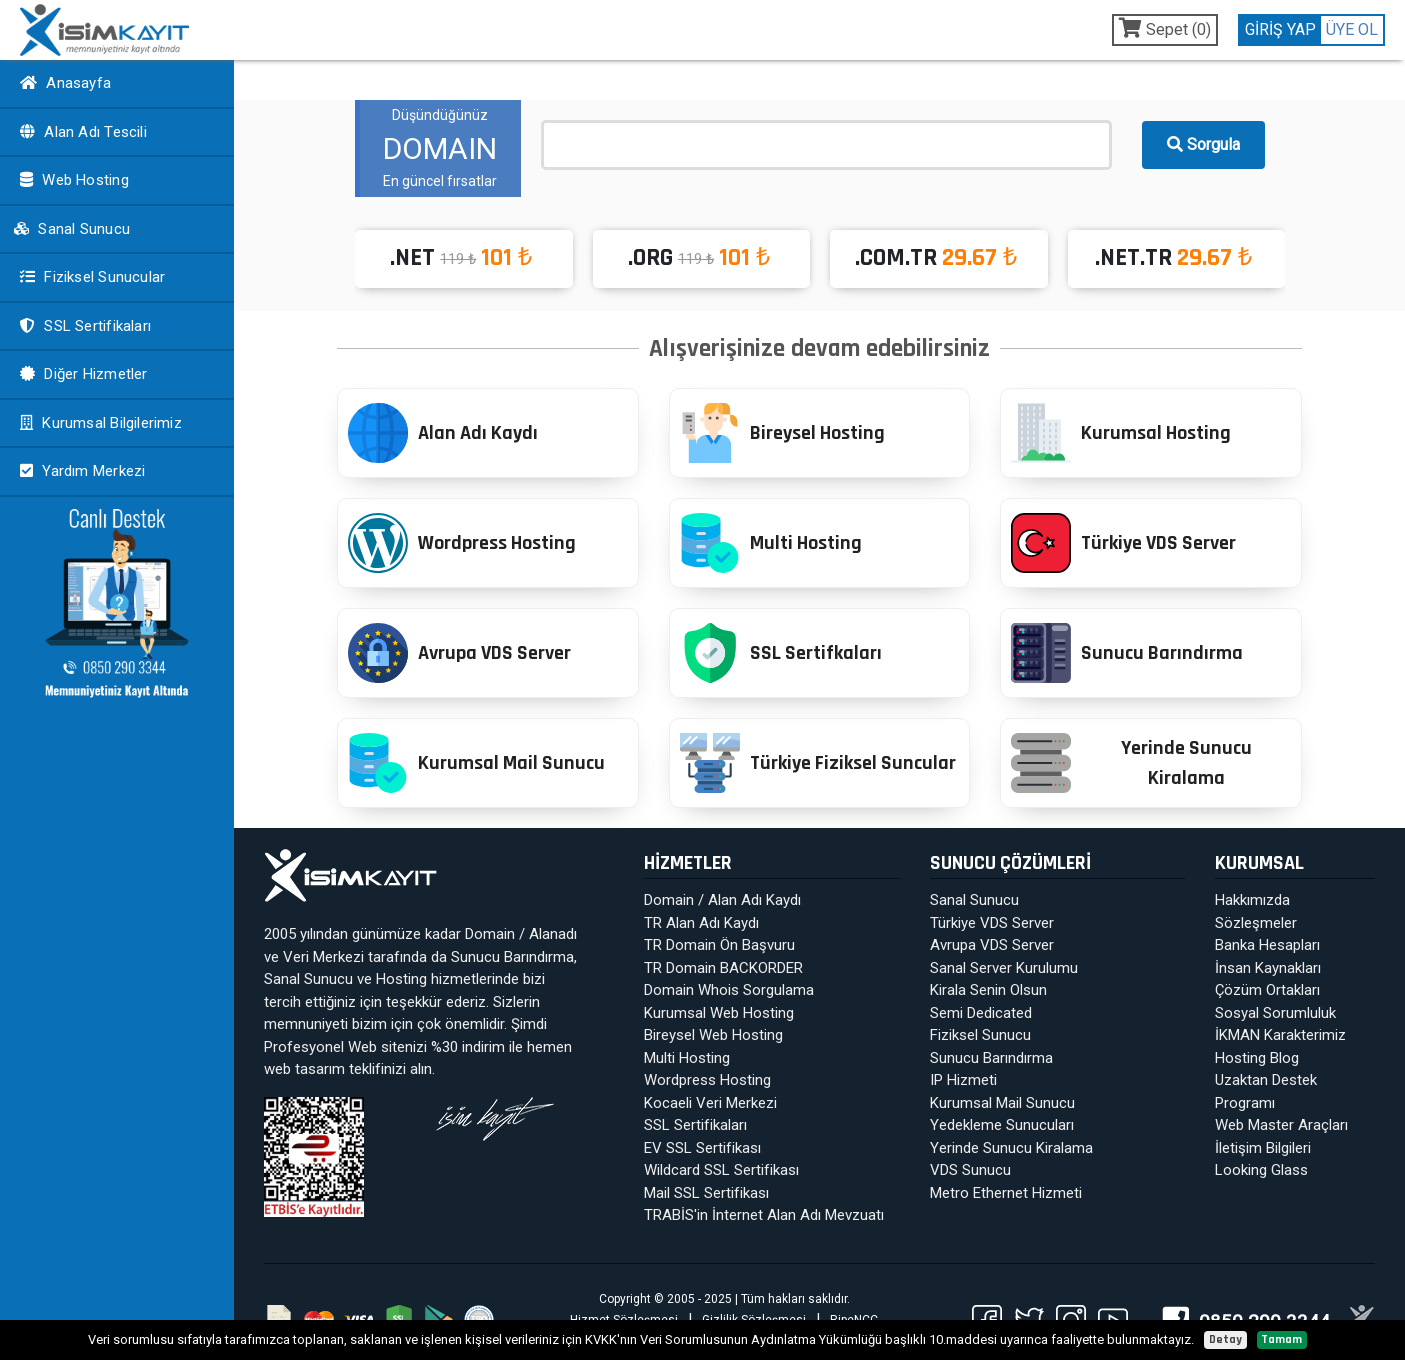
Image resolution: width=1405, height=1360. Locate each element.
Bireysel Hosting (782, 433)
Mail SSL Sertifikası (706, 1193)
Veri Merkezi (323, 957)
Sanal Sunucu (71, 229)
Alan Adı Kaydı (443, 433)
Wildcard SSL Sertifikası (721, 1170)
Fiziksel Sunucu (980, 1035)
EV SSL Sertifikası (702, 1148)
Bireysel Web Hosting (713, 1035)
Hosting (401, 979)
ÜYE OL (1352, 29)
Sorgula (1203, 144)
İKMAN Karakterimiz (1280, 1035)
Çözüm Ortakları (1267, 990)
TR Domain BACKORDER (723, 968)
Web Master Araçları (1281, 1125)
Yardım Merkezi (80, 471)
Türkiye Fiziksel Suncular (818, 763)
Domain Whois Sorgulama (729, 990)
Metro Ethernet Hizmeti (1006, 1193)
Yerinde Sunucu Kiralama (1131, 763)
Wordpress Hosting (462, 543)
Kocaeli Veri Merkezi (710, 1103)
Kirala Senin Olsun (988, 990)
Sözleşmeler (1256, 923)
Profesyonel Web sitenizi (345, 1047)
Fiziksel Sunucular (90, 277)
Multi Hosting (771, 543)
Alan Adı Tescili (81, 132)
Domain (490, 934)
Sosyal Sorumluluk (1275, 1013)
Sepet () (1165, 28)
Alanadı (553, 934)
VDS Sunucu (970, 1170)
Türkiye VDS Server (1123, 543)
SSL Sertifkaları (781, 653)
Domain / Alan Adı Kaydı (722, 900)
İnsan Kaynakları (1268, 968)
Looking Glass (1261, 1170)
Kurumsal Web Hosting (719, 1013)
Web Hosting (72, 180)
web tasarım (304, 1069)
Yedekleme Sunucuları (1002, 1125)
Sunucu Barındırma (1127, 653)
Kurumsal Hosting (1121, 433)
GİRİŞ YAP (1280, 29)
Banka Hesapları (1267, 945)
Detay (1225, 1339)
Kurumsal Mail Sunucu (476, 763)
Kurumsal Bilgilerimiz (98, 423)
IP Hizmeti (963, 1080)
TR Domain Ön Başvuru (719, 945)
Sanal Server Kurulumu (1004, 968)
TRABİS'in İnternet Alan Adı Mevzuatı (764, 1215)
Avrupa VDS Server (459, 653)
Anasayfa (63, 83)
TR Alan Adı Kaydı (701, 923)
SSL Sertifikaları (83, 326)
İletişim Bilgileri (1263, 1148)
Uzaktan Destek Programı (1266, 1091)
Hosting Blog (1257, 1058)
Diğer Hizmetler (81, 374)
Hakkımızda (1252, 900)
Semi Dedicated (981, 1013)
